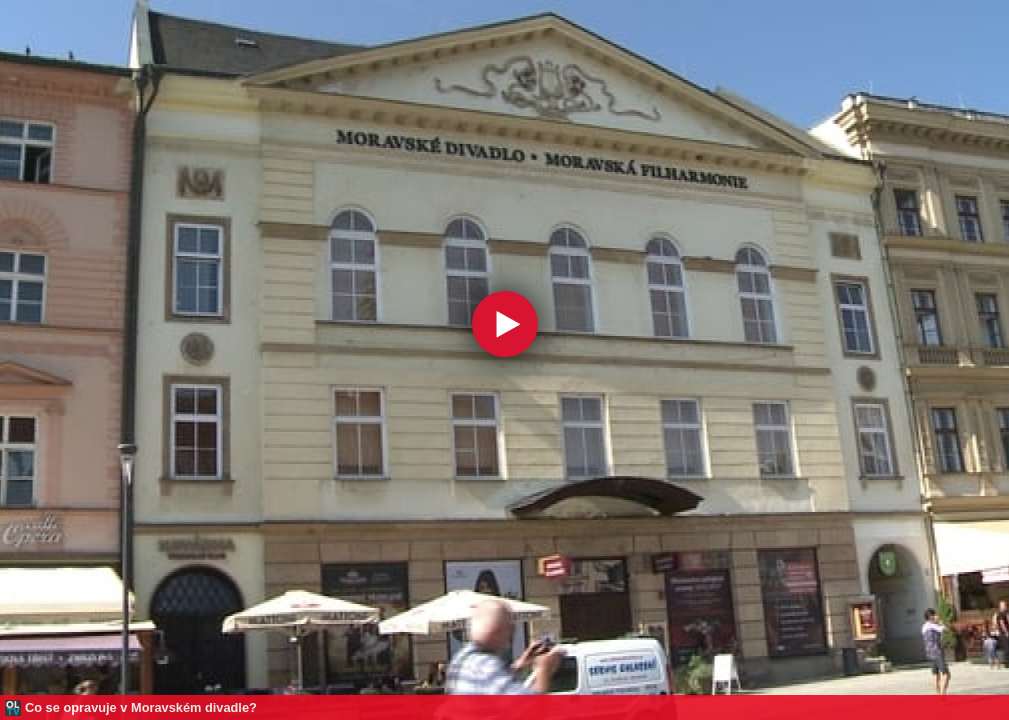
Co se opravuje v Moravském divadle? (141, 707)
